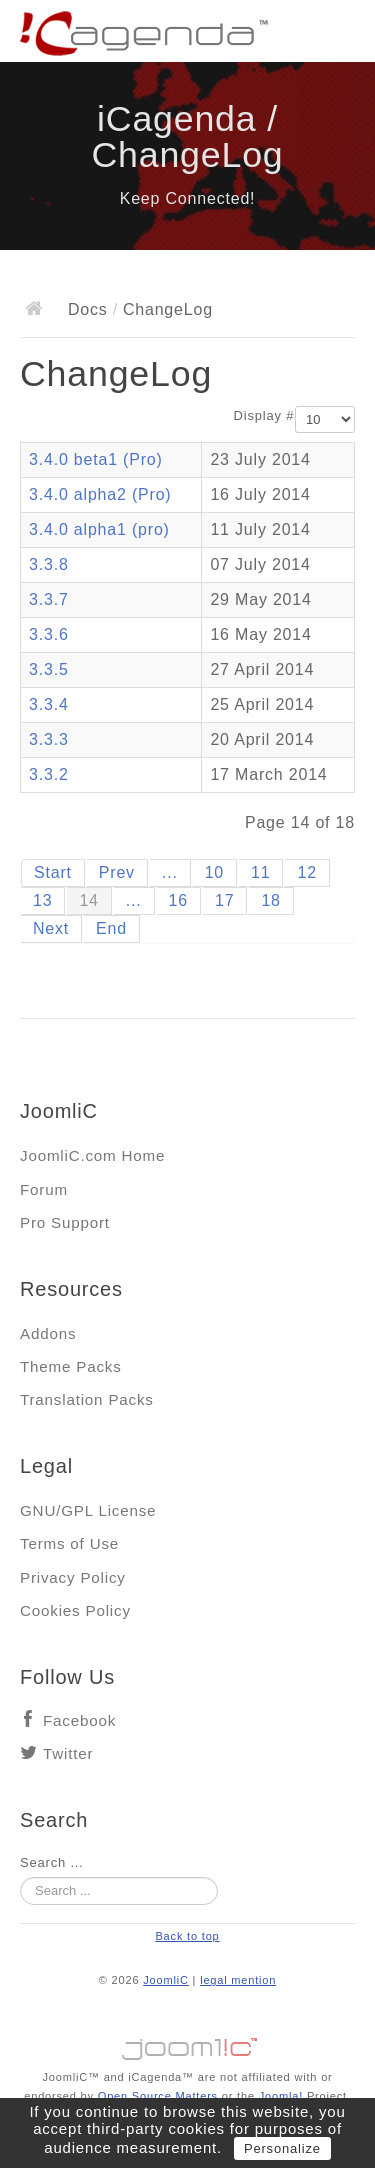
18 (270, 900)
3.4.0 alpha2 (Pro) (100, 494)
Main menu (340, 35)
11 (260, 872)
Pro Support (65, 1222)
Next (51, 928)
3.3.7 (49, 599)
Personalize (282, 2148)
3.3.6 (49, 634)
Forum (44, 1189)
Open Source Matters (158, 2096)
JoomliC (166, 1980)
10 (214, 872)
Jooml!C (188, 2044)
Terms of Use (69, 1543)
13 (42, 900)
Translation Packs (87, 1399)
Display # (264, 415)
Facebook (79, 1720)
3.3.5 (49, 669)
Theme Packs (71, 1366)
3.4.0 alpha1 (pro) (99, 529)
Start (53, 872)
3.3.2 (49, 774)
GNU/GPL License (88, 1510)
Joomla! (281, 2096)
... (170, 872)
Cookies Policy (75, 1610)
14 (88, 900)
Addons (48, 1333)
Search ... (52, 1862)
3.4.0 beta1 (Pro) (96, 459)
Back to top (187, 1936)
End (111, 928)
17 (224, 900)
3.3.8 (49, 564)
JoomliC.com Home (92, 1155)
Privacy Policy (73, 1577)
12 (306, 872)
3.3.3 (49, 739)
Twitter (68, 1753)
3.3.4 (49, 704)
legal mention (238, 1980)
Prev (117, 872)
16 (178, 900)
